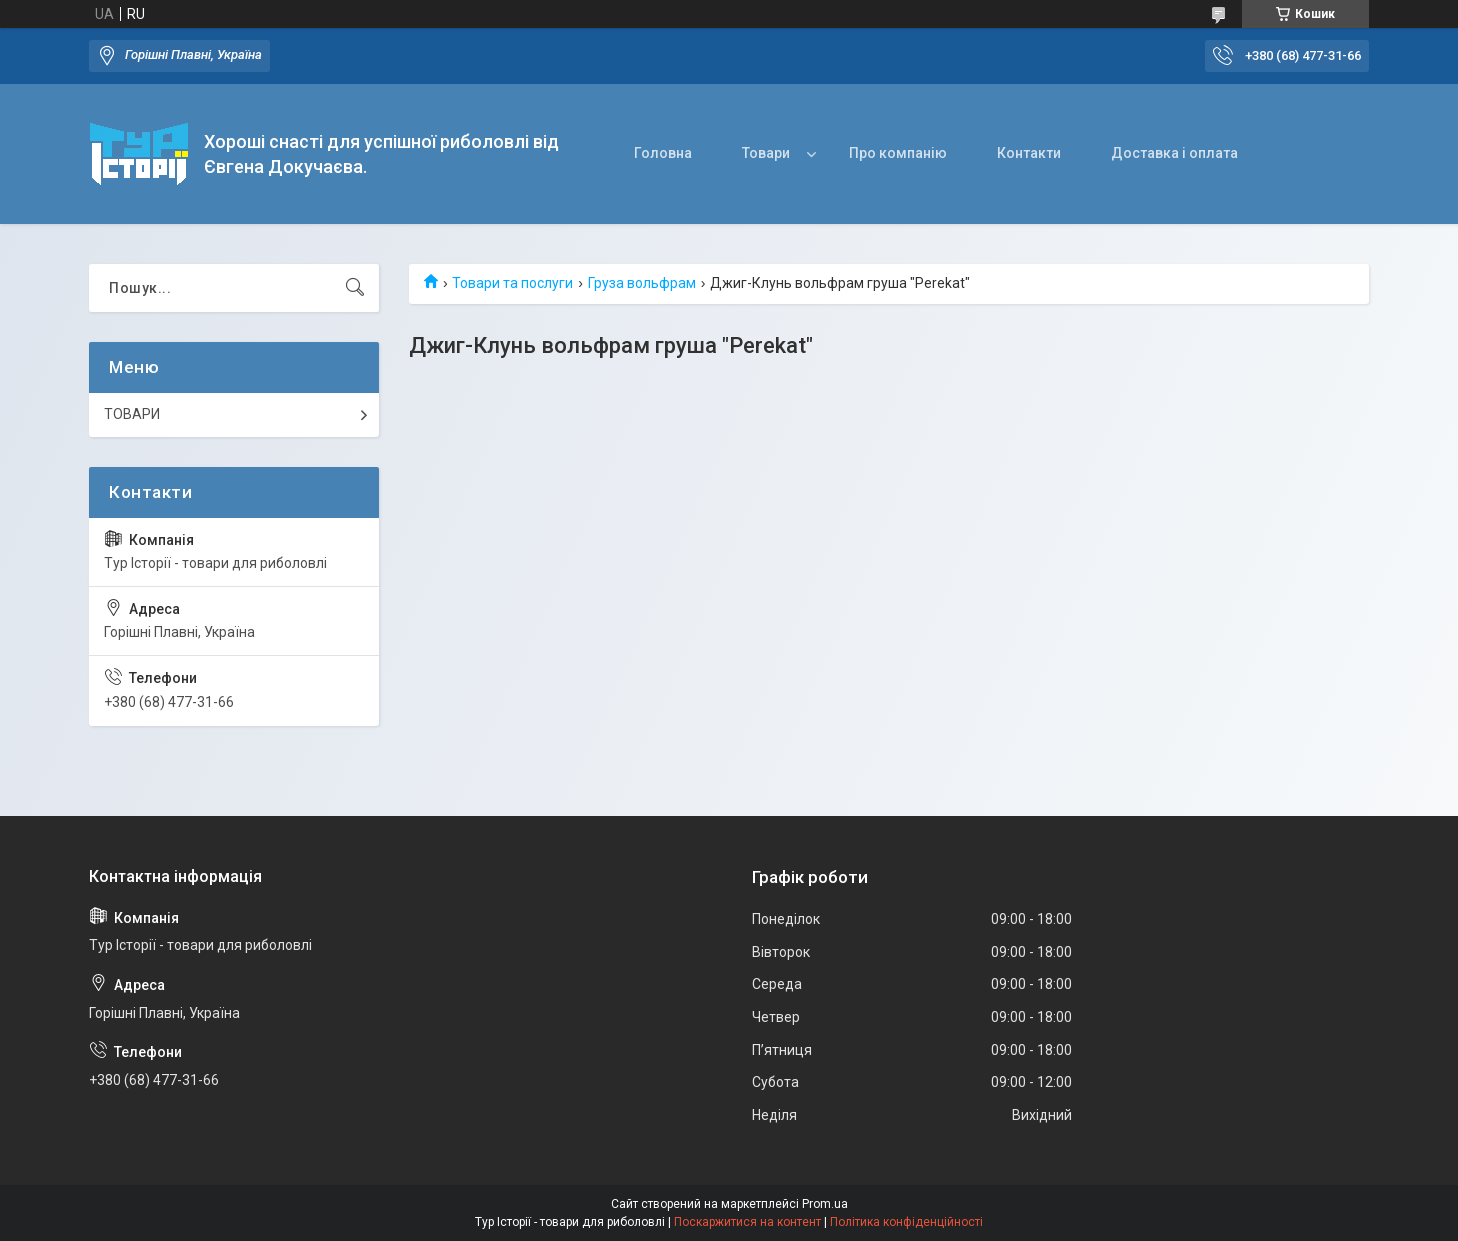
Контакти (1029, 153)
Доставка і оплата (1174, 153)
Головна (663, 153)
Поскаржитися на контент (747, 1222)
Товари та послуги (512, 283)
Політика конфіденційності (906, 1222)
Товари (766, 153)
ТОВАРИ (132, 414)
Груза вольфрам (642, 283)
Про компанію (898, 153)
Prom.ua (825, 1204)
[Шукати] (355, 288)
